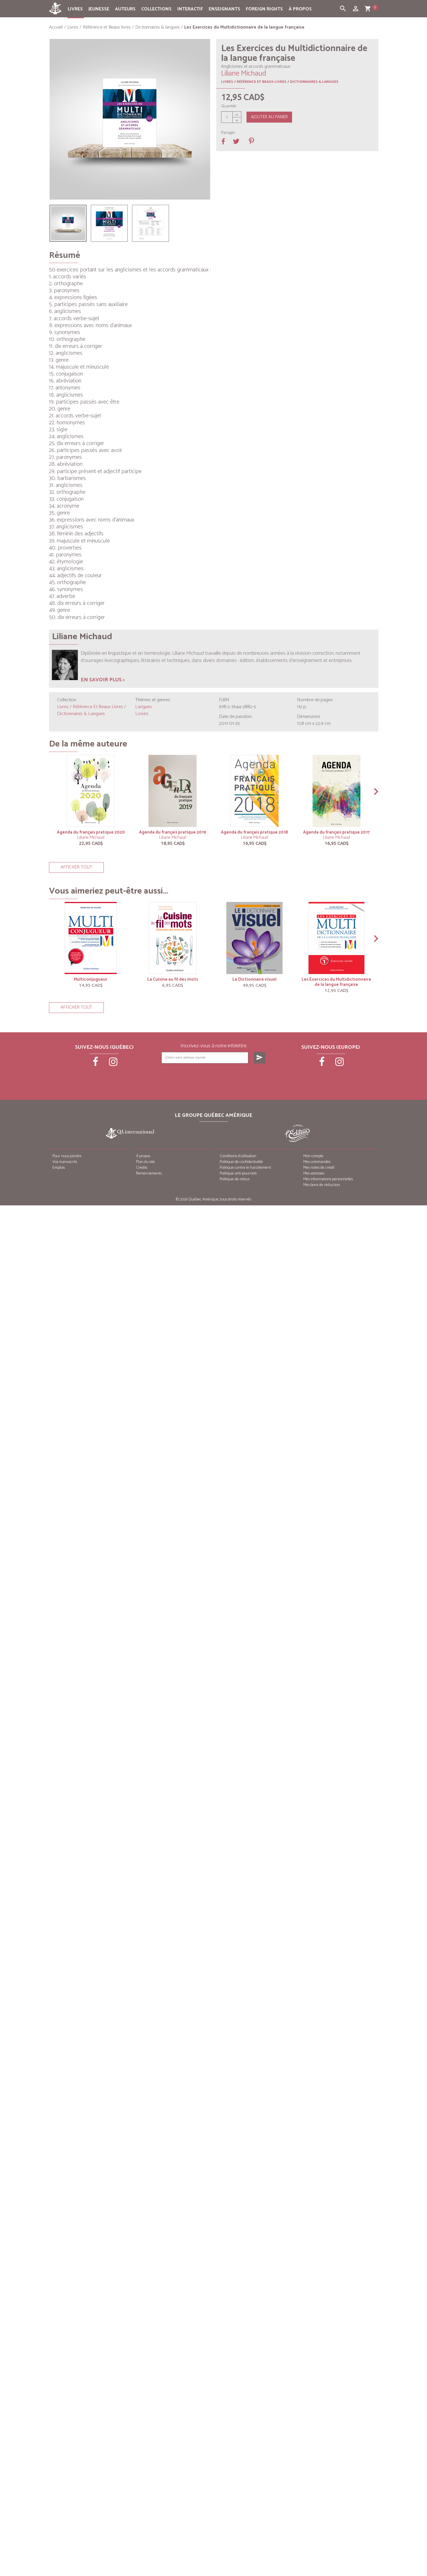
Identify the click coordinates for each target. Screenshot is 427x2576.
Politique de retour (235, 1179)
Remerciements (149, 1173)
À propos (300, 9)
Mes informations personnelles (328, 1179)
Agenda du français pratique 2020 (91, 832)
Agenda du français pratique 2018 (254, 832)
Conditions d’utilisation (238, 1156)
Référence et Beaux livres (262, 82)
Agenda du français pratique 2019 (172, 832)
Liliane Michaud (90, 837)
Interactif (190, 9)
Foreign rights (264, 9)
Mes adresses (313, 1173)
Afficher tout (76, 867)
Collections (156, 9)
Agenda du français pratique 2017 (336, 832)
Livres (75, 9)
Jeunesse (99, 9)
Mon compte (313, 1156)
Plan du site (145, 1162)
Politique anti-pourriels (238, 1173)
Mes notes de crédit (318, 1167)
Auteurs (125, 9)
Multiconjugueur (91, 979)
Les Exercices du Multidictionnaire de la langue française (336, 982)
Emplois (58, 1167)
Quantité (228, 106)
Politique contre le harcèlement (245, 1167)
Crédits (141, 1167)
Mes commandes (316, 1162)
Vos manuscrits (64, 1162)
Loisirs (141, 714)
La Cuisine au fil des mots (172, 979)
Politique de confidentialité (241, 1162)
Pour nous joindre (67, 1156)
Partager (228, 133)
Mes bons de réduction (321, 1185)
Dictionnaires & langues (314, 82)
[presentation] (214, 1078)
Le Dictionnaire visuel (254, 979)
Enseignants (224, 9)
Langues (143, 707)
